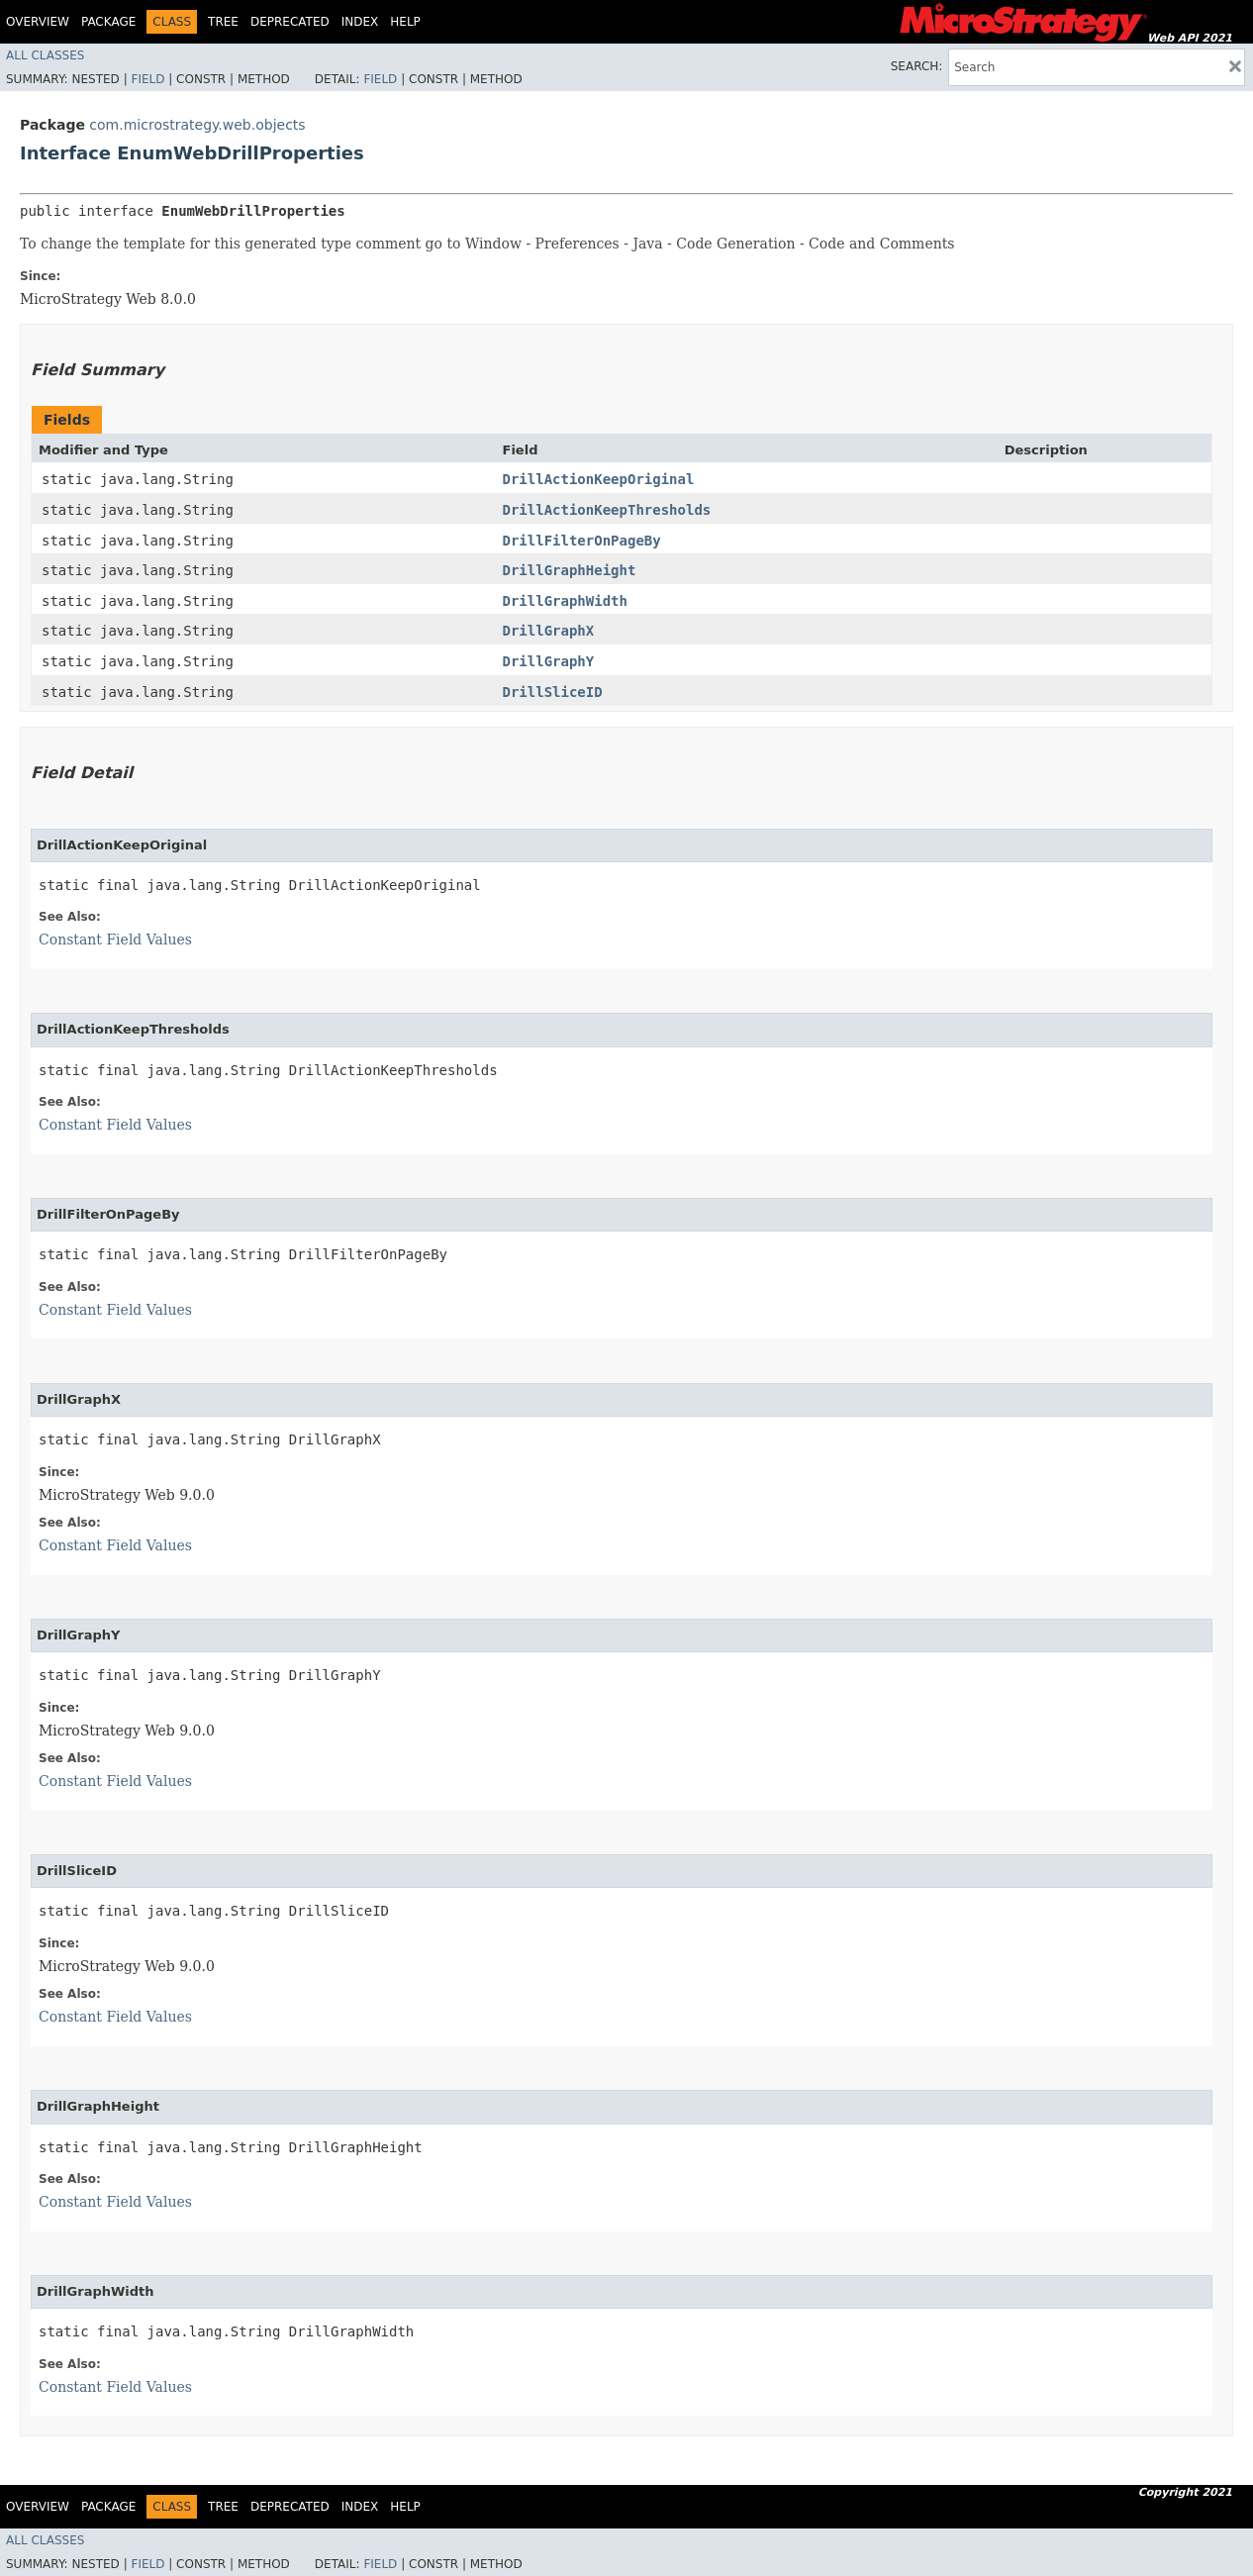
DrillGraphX (549, 631)
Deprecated (290, 22)
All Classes (45, 55)
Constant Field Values (115, 939)
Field (147, 79)
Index (360, 22)
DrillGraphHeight (569, 570)
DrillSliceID (553, 692)
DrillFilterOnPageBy (582, 540)
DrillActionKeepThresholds (607, 510)
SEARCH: (917, 66)
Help (405, 22)
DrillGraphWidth (565, 601)
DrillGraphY (549, 661)
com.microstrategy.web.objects (197, 125)
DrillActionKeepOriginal (599, 479)
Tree (223, 22)
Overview (37, 22)
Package (108, 22)
